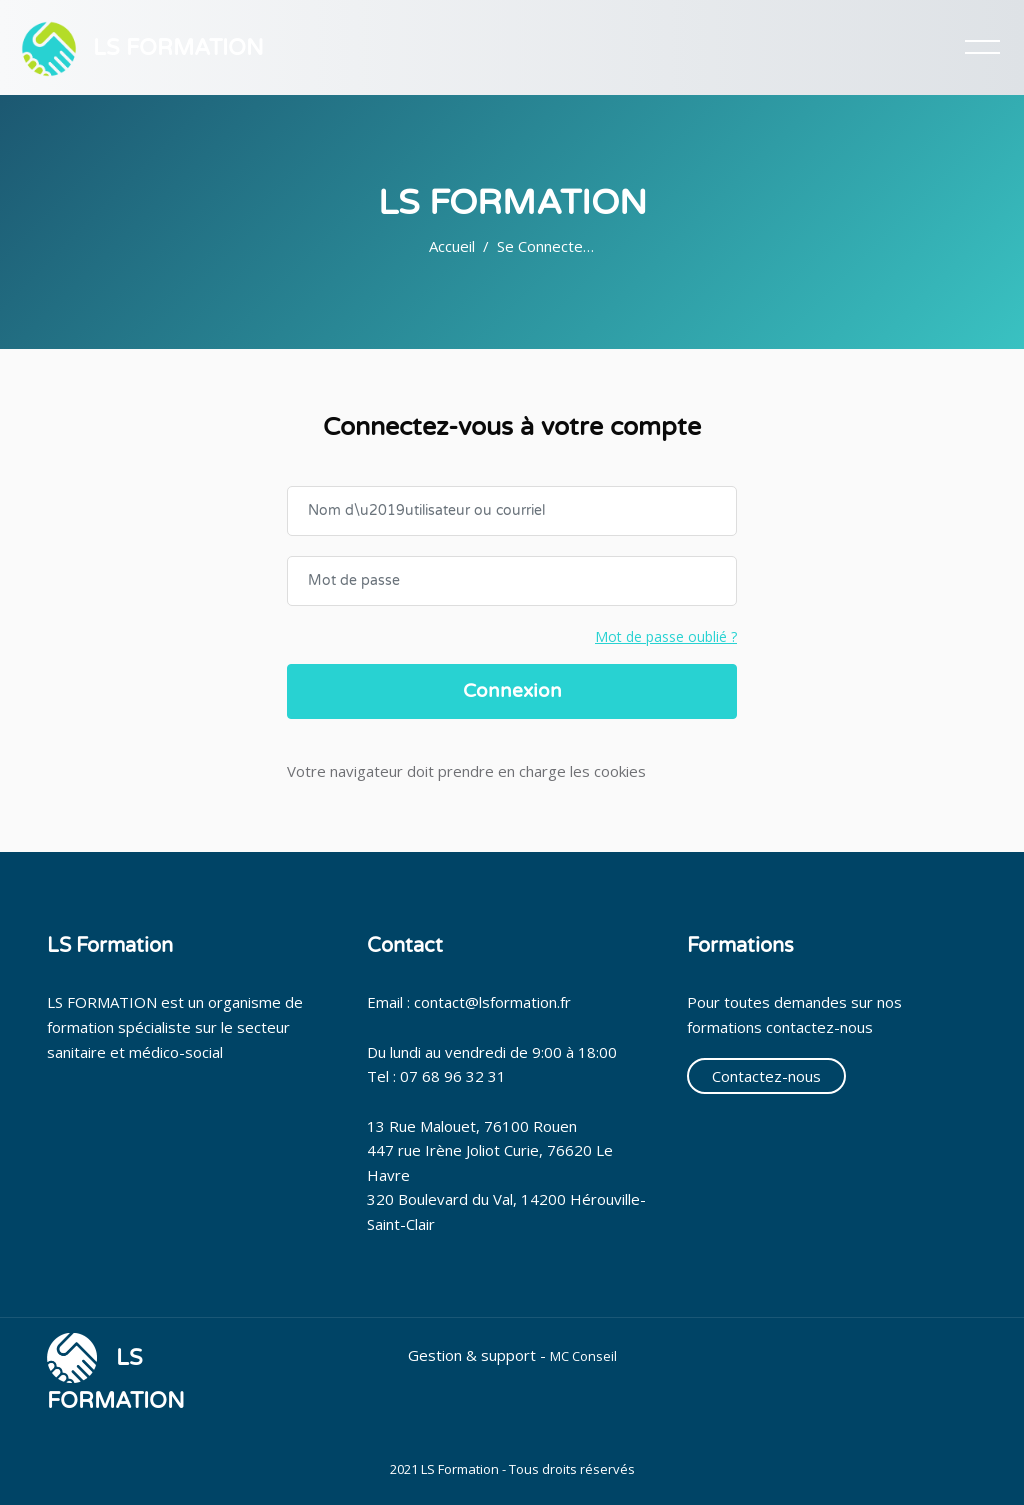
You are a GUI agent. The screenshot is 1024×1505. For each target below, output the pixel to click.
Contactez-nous (766, 1076)
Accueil (452, 246)
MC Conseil (583, 1356)
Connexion (512, 691)
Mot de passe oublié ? (666, 636)
